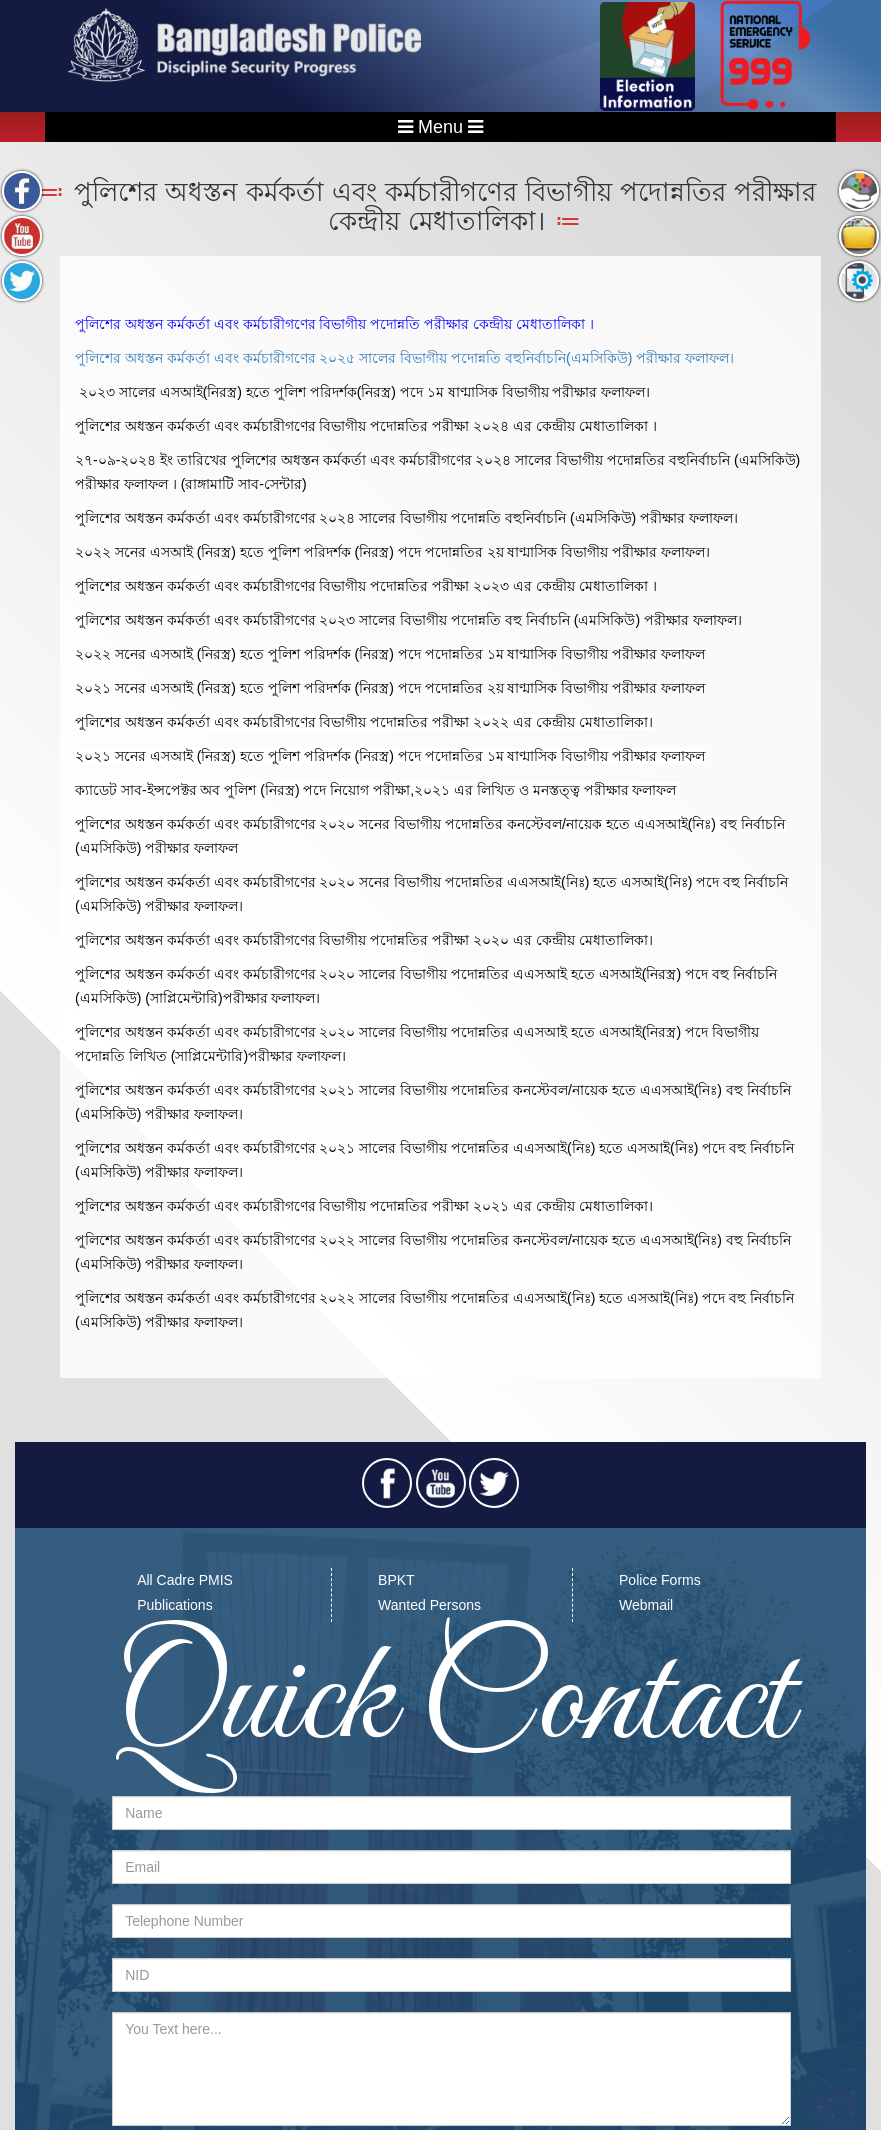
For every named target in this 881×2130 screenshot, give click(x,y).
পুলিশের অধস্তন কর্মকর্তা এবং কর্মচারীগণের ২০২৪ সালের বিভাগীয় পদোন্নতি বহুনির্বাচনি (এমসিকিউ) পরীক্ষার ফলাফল (404, 518)
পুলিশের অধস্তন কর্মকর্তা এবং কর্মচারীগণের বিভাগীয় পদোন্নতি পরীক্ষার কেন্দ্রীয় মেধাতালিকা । (334, 324)
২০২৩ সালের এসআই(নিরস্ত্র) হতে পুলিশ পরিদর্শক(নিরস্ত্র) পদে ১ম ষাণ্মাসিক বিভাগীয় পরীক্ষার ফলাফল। (364, 392)
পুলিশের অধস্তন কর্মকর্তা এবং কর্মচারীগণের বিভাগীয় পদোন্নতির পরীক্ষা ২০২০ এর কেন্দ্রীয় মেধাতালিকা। (364, 940)
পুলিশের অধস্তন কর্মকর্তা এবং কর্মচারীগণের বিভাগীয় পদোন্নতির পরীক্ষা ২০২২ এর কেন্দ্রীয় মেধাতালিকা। (364, 722)
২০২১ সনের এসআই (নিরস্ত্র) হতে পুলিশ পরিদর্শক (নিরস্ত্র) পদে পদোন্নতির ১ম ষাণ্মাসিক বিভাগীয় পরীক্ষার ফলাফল (390, 756)
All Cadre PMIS (185, 1580)
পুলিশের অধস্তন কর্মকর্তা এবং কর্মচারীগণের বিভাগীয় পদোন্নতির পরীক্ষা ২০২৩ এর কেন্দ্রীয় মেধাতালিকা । (366, 586)
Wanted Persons (429, 1605)
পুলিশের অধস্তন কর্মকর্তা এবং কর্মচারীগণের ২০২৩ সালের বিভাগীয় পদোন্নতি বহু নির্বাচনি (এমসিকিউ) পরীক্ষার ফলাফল (406, 620)
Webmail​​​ (646, 1605)
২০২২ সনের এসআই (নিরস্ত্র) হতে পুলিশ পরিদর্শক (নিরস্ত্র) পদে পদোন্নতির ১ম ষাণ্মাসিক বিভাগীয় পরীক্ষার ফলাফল (390, 654)
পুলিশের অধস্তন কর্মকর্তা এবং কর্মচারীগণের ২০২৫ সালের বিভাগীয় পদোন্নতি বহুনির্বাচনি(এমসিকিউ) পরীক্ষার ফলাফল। (404, 358)
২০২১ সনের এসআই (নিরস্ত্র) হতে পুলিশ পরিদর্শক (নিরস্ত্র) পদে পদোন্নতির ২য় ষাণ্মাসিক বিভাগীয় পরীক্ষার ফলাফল (390, 688)
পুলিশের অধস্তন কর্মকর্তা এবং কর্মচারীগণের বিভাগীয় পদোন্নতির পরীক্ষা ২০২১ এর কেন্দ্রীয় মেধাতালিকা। (364, 1206)
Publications (175, 1605)
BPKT (396, 1580)
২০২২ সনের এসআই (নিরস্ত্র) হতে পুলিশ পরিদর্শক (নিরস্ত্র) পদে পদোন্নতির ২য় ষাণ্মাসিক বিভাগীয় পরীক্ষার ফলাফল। (392, 552)
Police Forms (660, 1580)
